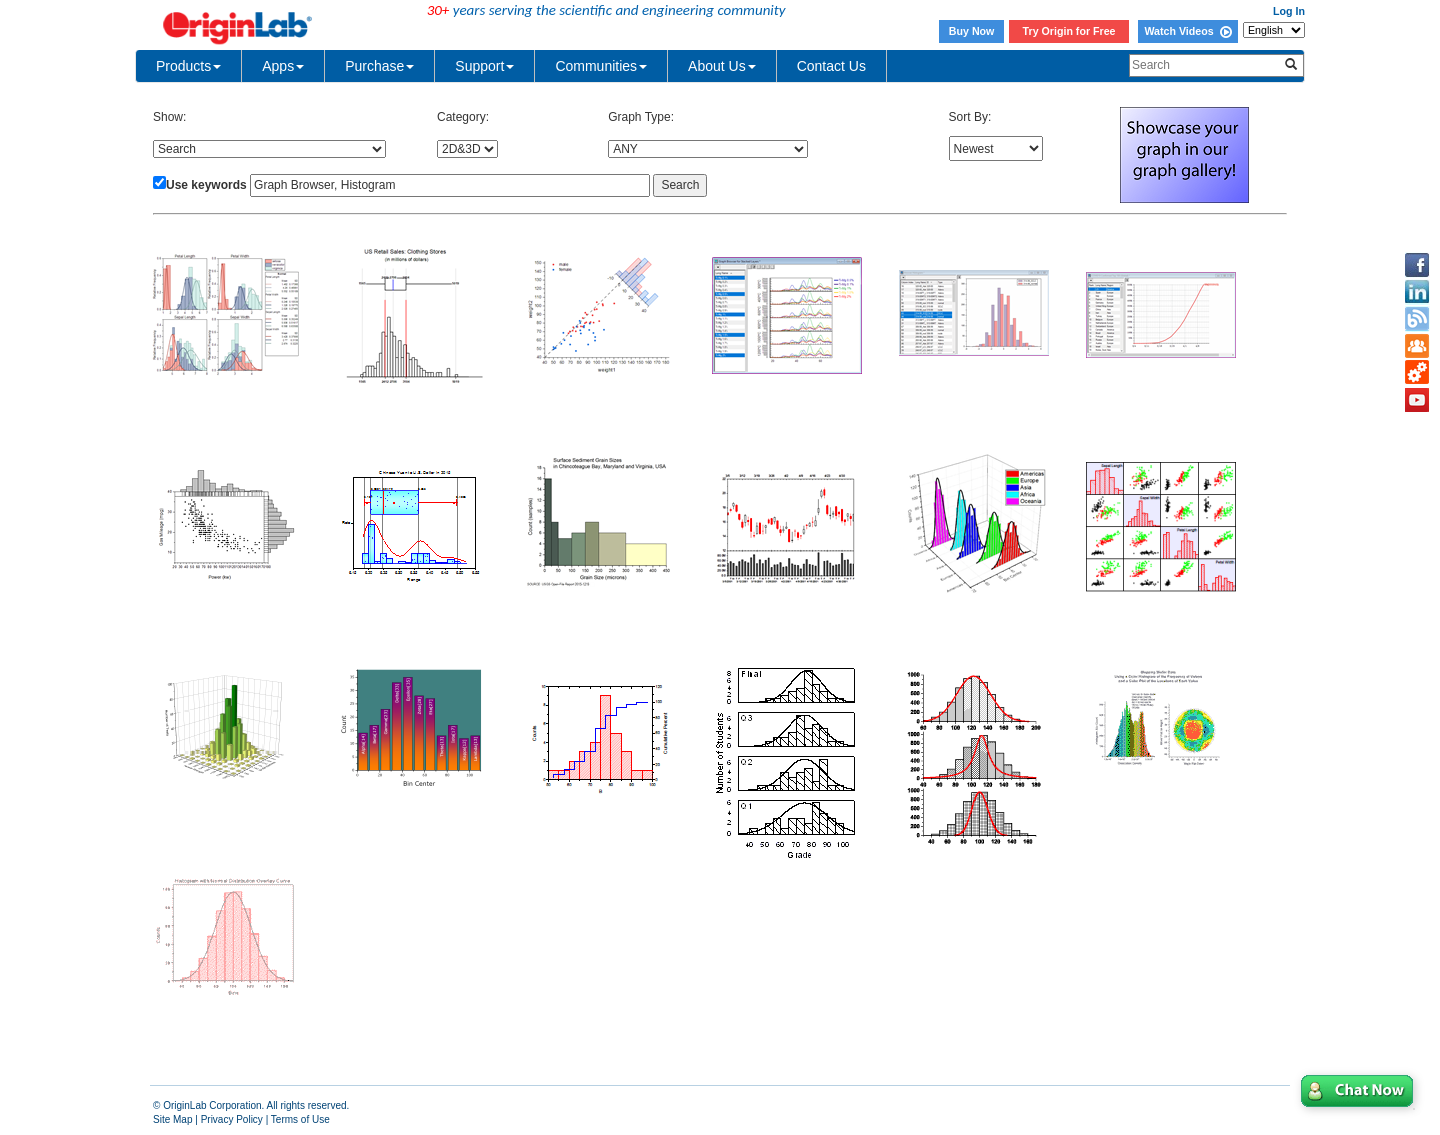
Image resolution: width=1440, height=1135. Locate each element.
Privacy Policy (232, 1119)
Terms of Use (300, 1119)
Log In (1289, 11)
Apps (283, 66)
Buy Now (972, 31)
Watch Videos (1187, 31)
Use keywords (206, 185)
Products (188, 66)
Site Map (172, 1119)
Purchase (379, 66)
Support (484, 66)
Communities (601, 66)
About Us (722, 66)
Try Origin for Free (1069, 31)
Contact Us (831, 66)
